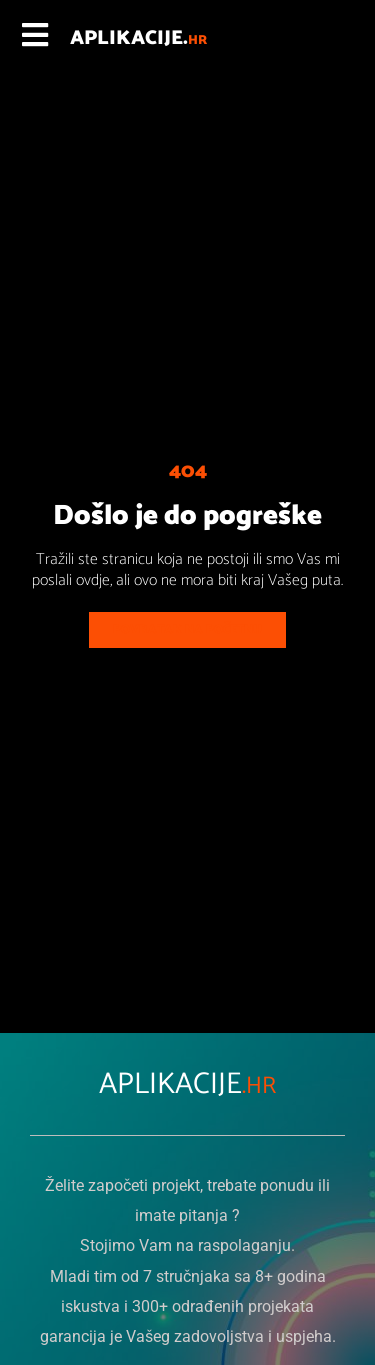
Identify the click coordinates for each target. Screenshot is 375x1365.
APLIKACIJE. (138, 38)
